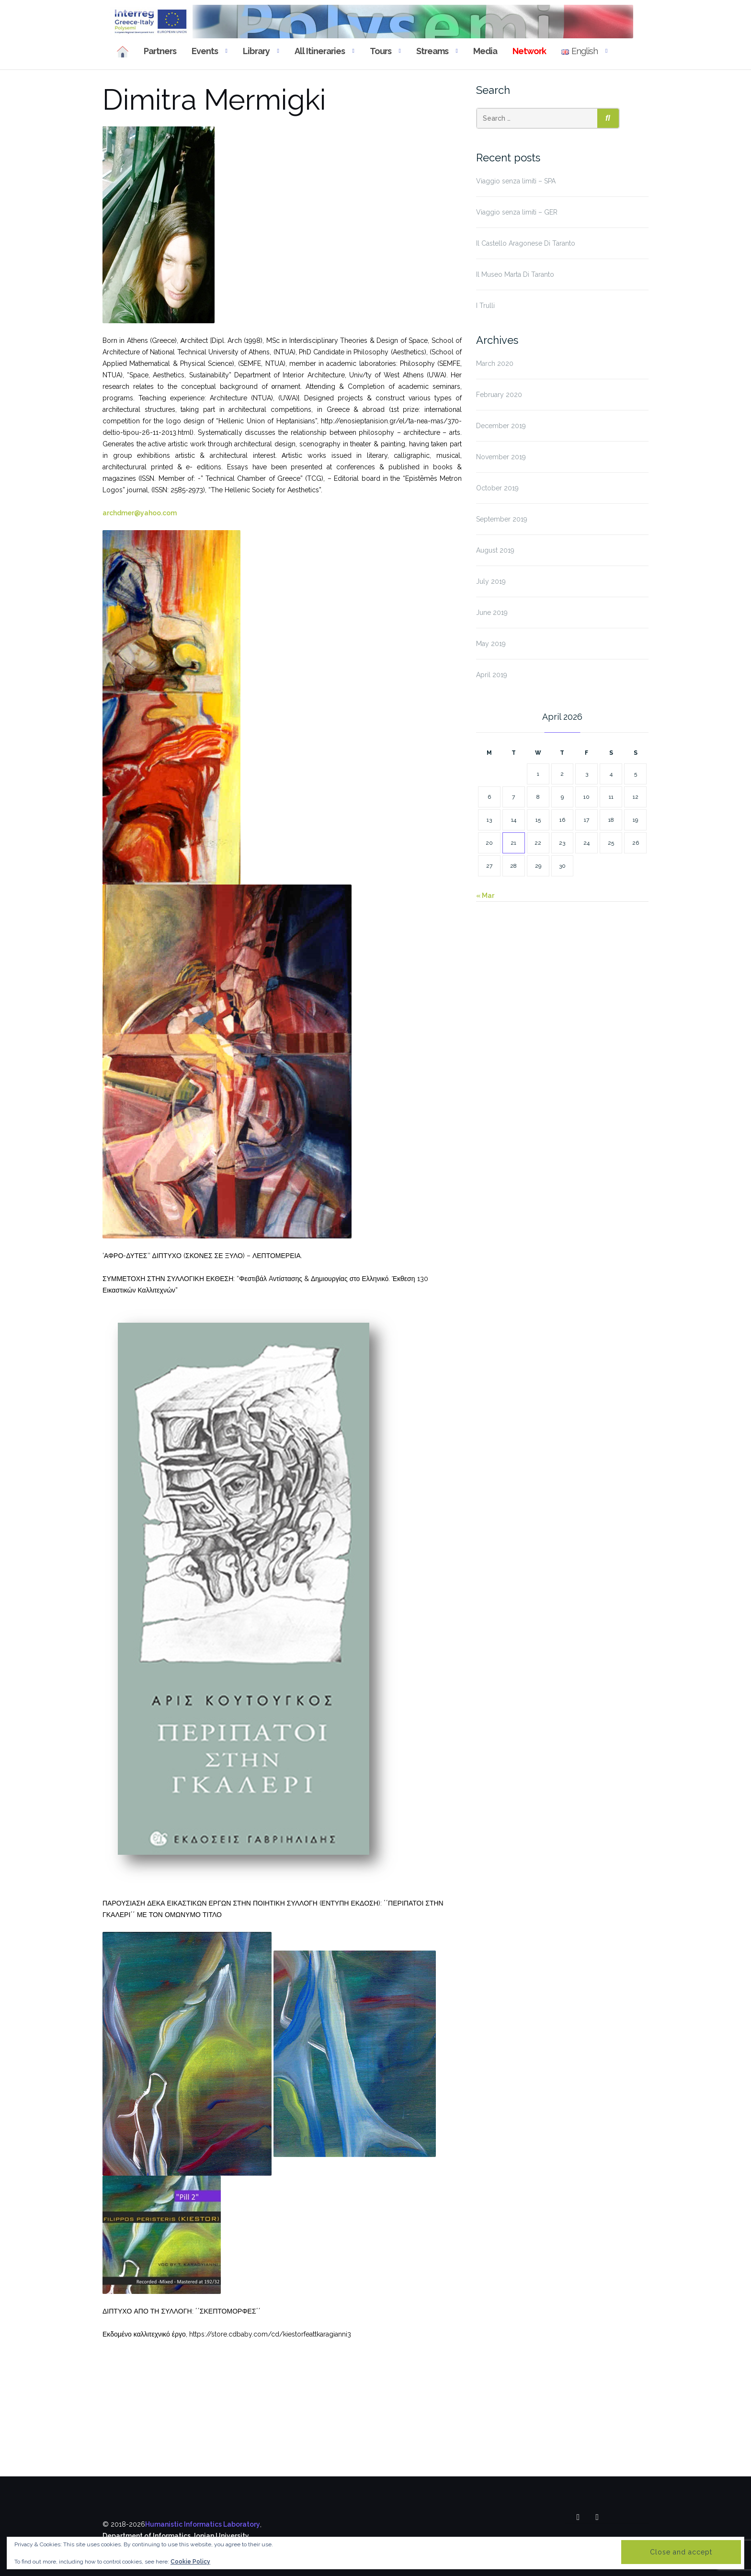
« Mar (485, 895)
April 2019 (491, 675)
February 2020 (499, 394)
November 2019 (501, 457)
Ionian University (221, 2536)
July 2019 (491, 581)
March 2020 (494, 363)
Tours (380, 51)
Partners (160, 51)
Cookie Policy (190, 2561)
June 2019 (492, 612)
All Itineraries (320, 51)
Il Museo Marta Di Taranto (515, 274)
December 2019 (501, 426)
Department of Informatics (146, 2536)
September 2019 (501, 519)
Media (485, 51)
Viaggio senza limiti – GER (517, 212)
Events (205, 51)
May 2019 (491, 643)
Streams (432, 51)
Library (256, 51)
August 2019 (495, 550)
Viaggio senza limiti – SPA (516, 181)
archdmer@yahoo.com (139, 513)
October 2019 (497, 488)
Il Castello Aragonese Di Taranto (525, 243)
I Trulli (485, 305)
